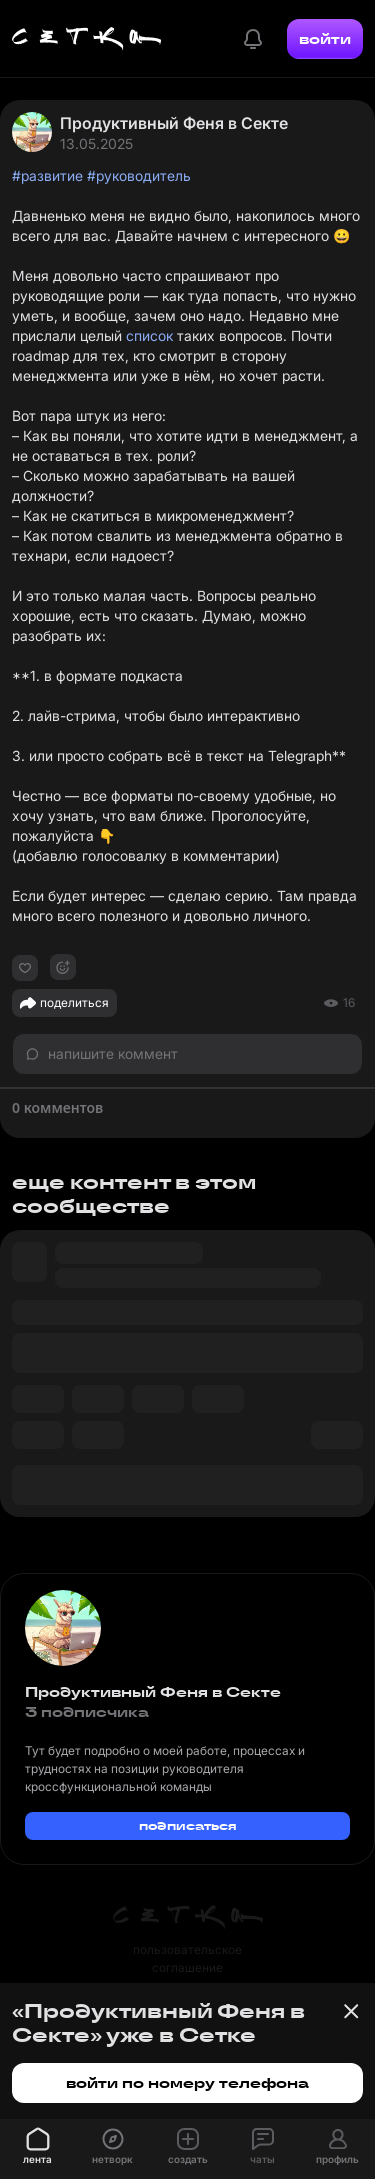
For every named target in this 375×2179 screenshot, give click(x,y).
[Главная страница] (87, 39)
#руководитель (139, 175)
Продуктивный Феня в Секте (174, 123)
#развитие (47, 175)
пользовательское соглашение (187, 1958)
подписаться (188, 1825)
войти (325, 39)
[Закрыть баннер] (351, 2011)
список (149, 335)
